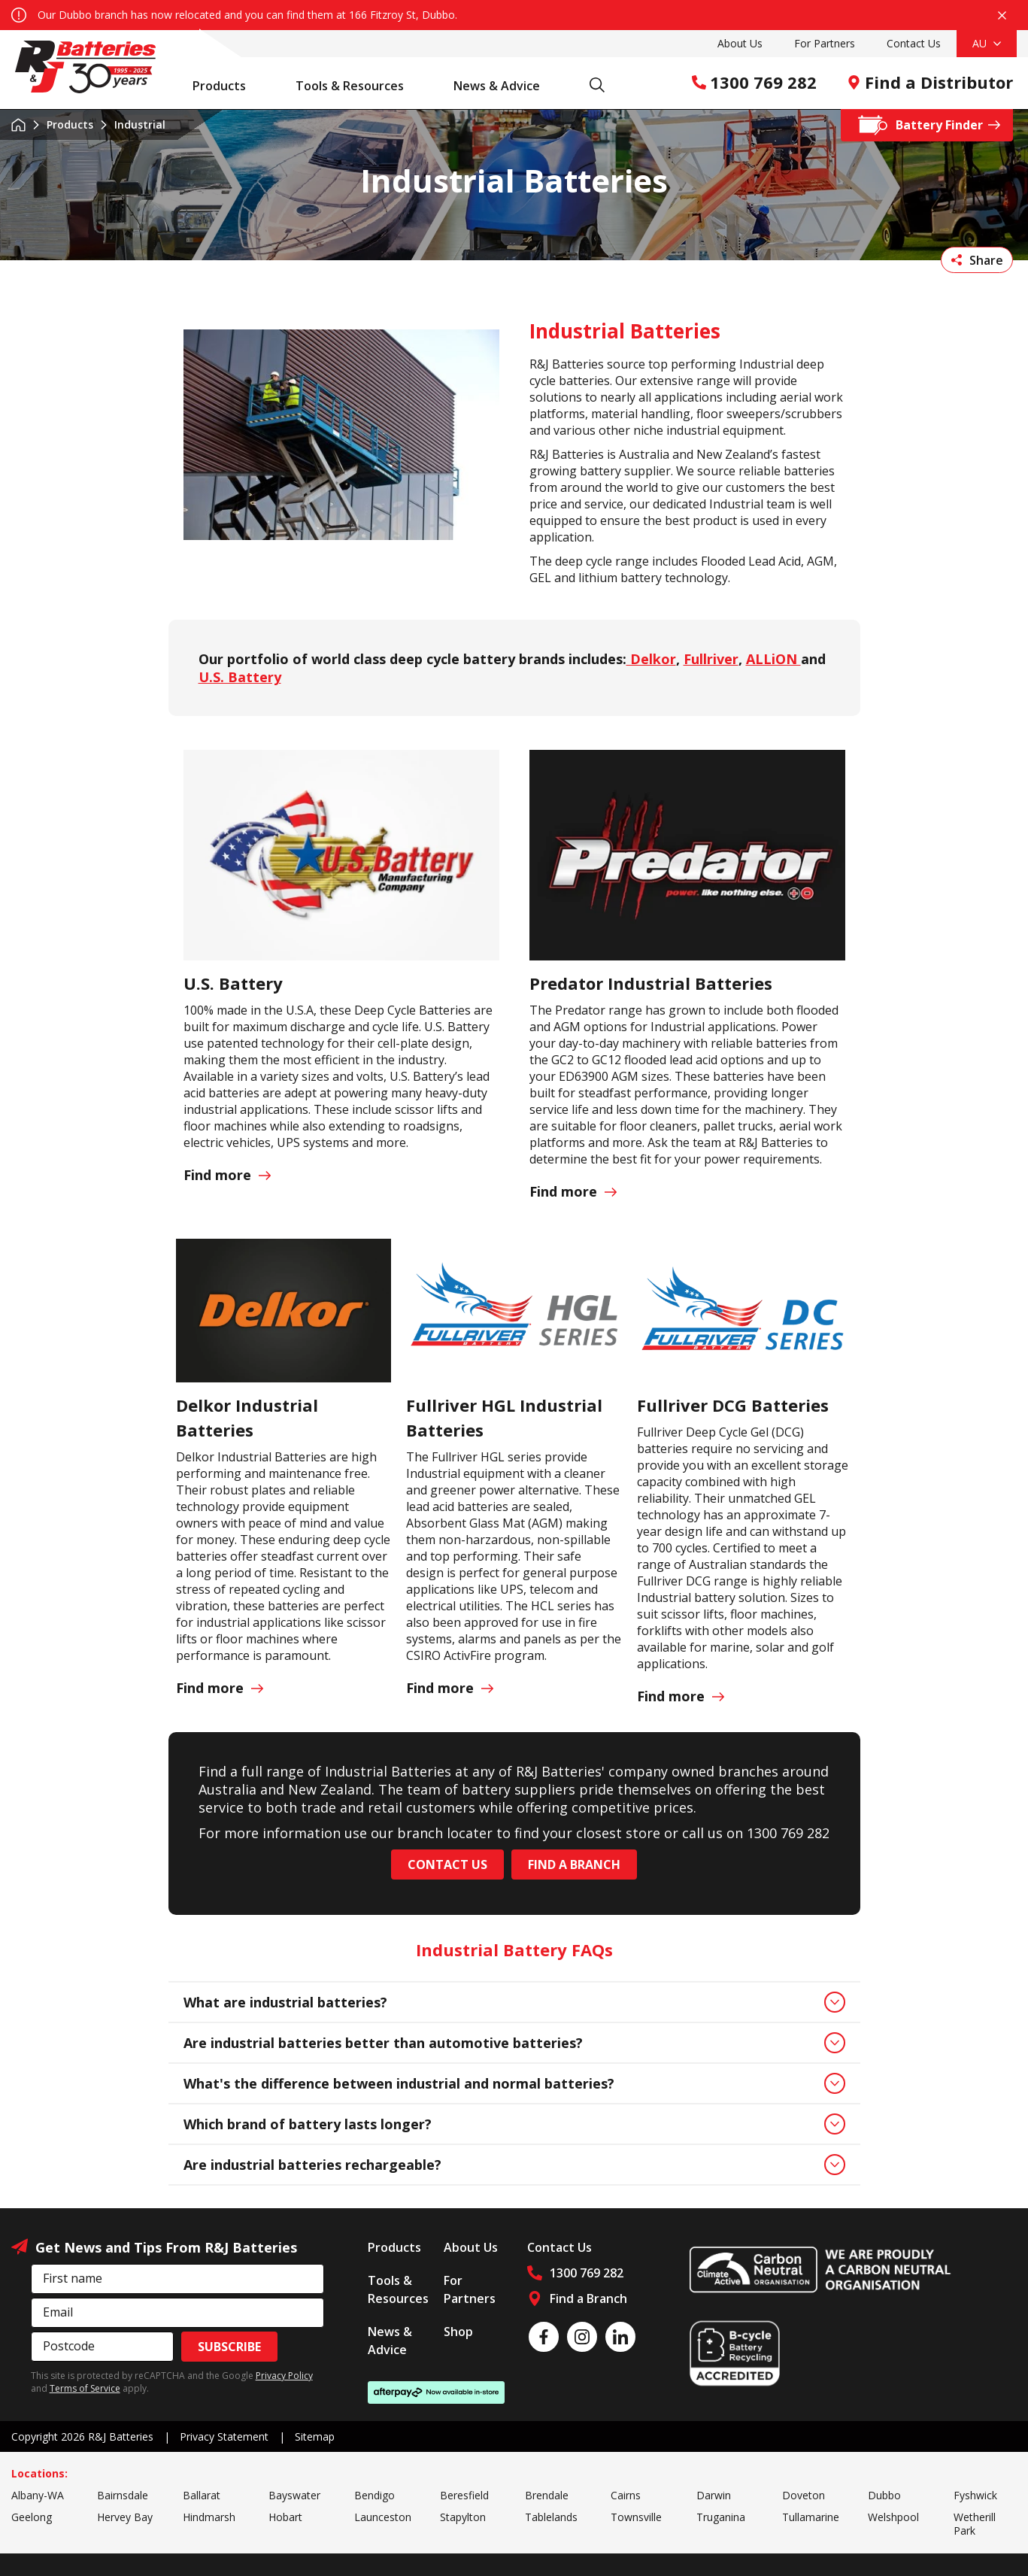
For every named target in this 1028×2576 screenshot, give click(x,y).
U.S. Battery (240, 677)
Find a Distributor (930, 82)
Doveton (803, 2495)
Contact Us (914, 43)
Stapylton (463, 2517)
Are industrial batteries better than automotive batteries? (514, 2042)
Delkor (651, 659)
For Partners (824, 43)
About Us (740, 43)
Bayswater (294, 2495)
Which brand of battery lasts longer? (514, 2124)
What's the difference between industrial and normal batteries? (514, 2083)
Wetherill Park (975, 2524)
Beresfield (464, 2495)
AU (986, 43)
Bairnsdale (122, 2495)
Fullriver (711, 659)
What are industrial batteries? (514, 2002)
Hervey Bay (125, 2517)
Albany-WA (37, 2495)
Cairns (626, 2495)
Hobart (285, 2517)
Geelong (31, 2517)
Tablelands (551, 2517)
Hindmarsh (209, 2517)
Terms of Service (85, 2388)
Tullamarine (810, 2517)
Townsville (636, 2517)
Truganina (720, 2517)
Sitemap (315, 2436)
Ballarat (201, 2495)
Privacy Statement (224, 2436)
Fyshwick (975, 2495)
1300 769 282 (754, 82)
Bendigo (374, 2495)
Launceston (382, 2517)
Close (1002, 15)
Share (977, 260)
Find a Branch (574, 1864)
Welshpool (893, 2517)
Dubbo (884, 2495)
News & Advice (504, 85)
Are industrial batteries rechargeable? (514, 2164)
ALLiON (773, 659)
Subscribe (229, 2346)
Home (18, 125)
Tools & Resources (358, 85)
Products (227, 85)
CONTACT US (447, 1864)
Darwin (713, 2495)
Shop (458, 2331)
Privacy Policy (284, 2375)
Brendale (547, 2495)
